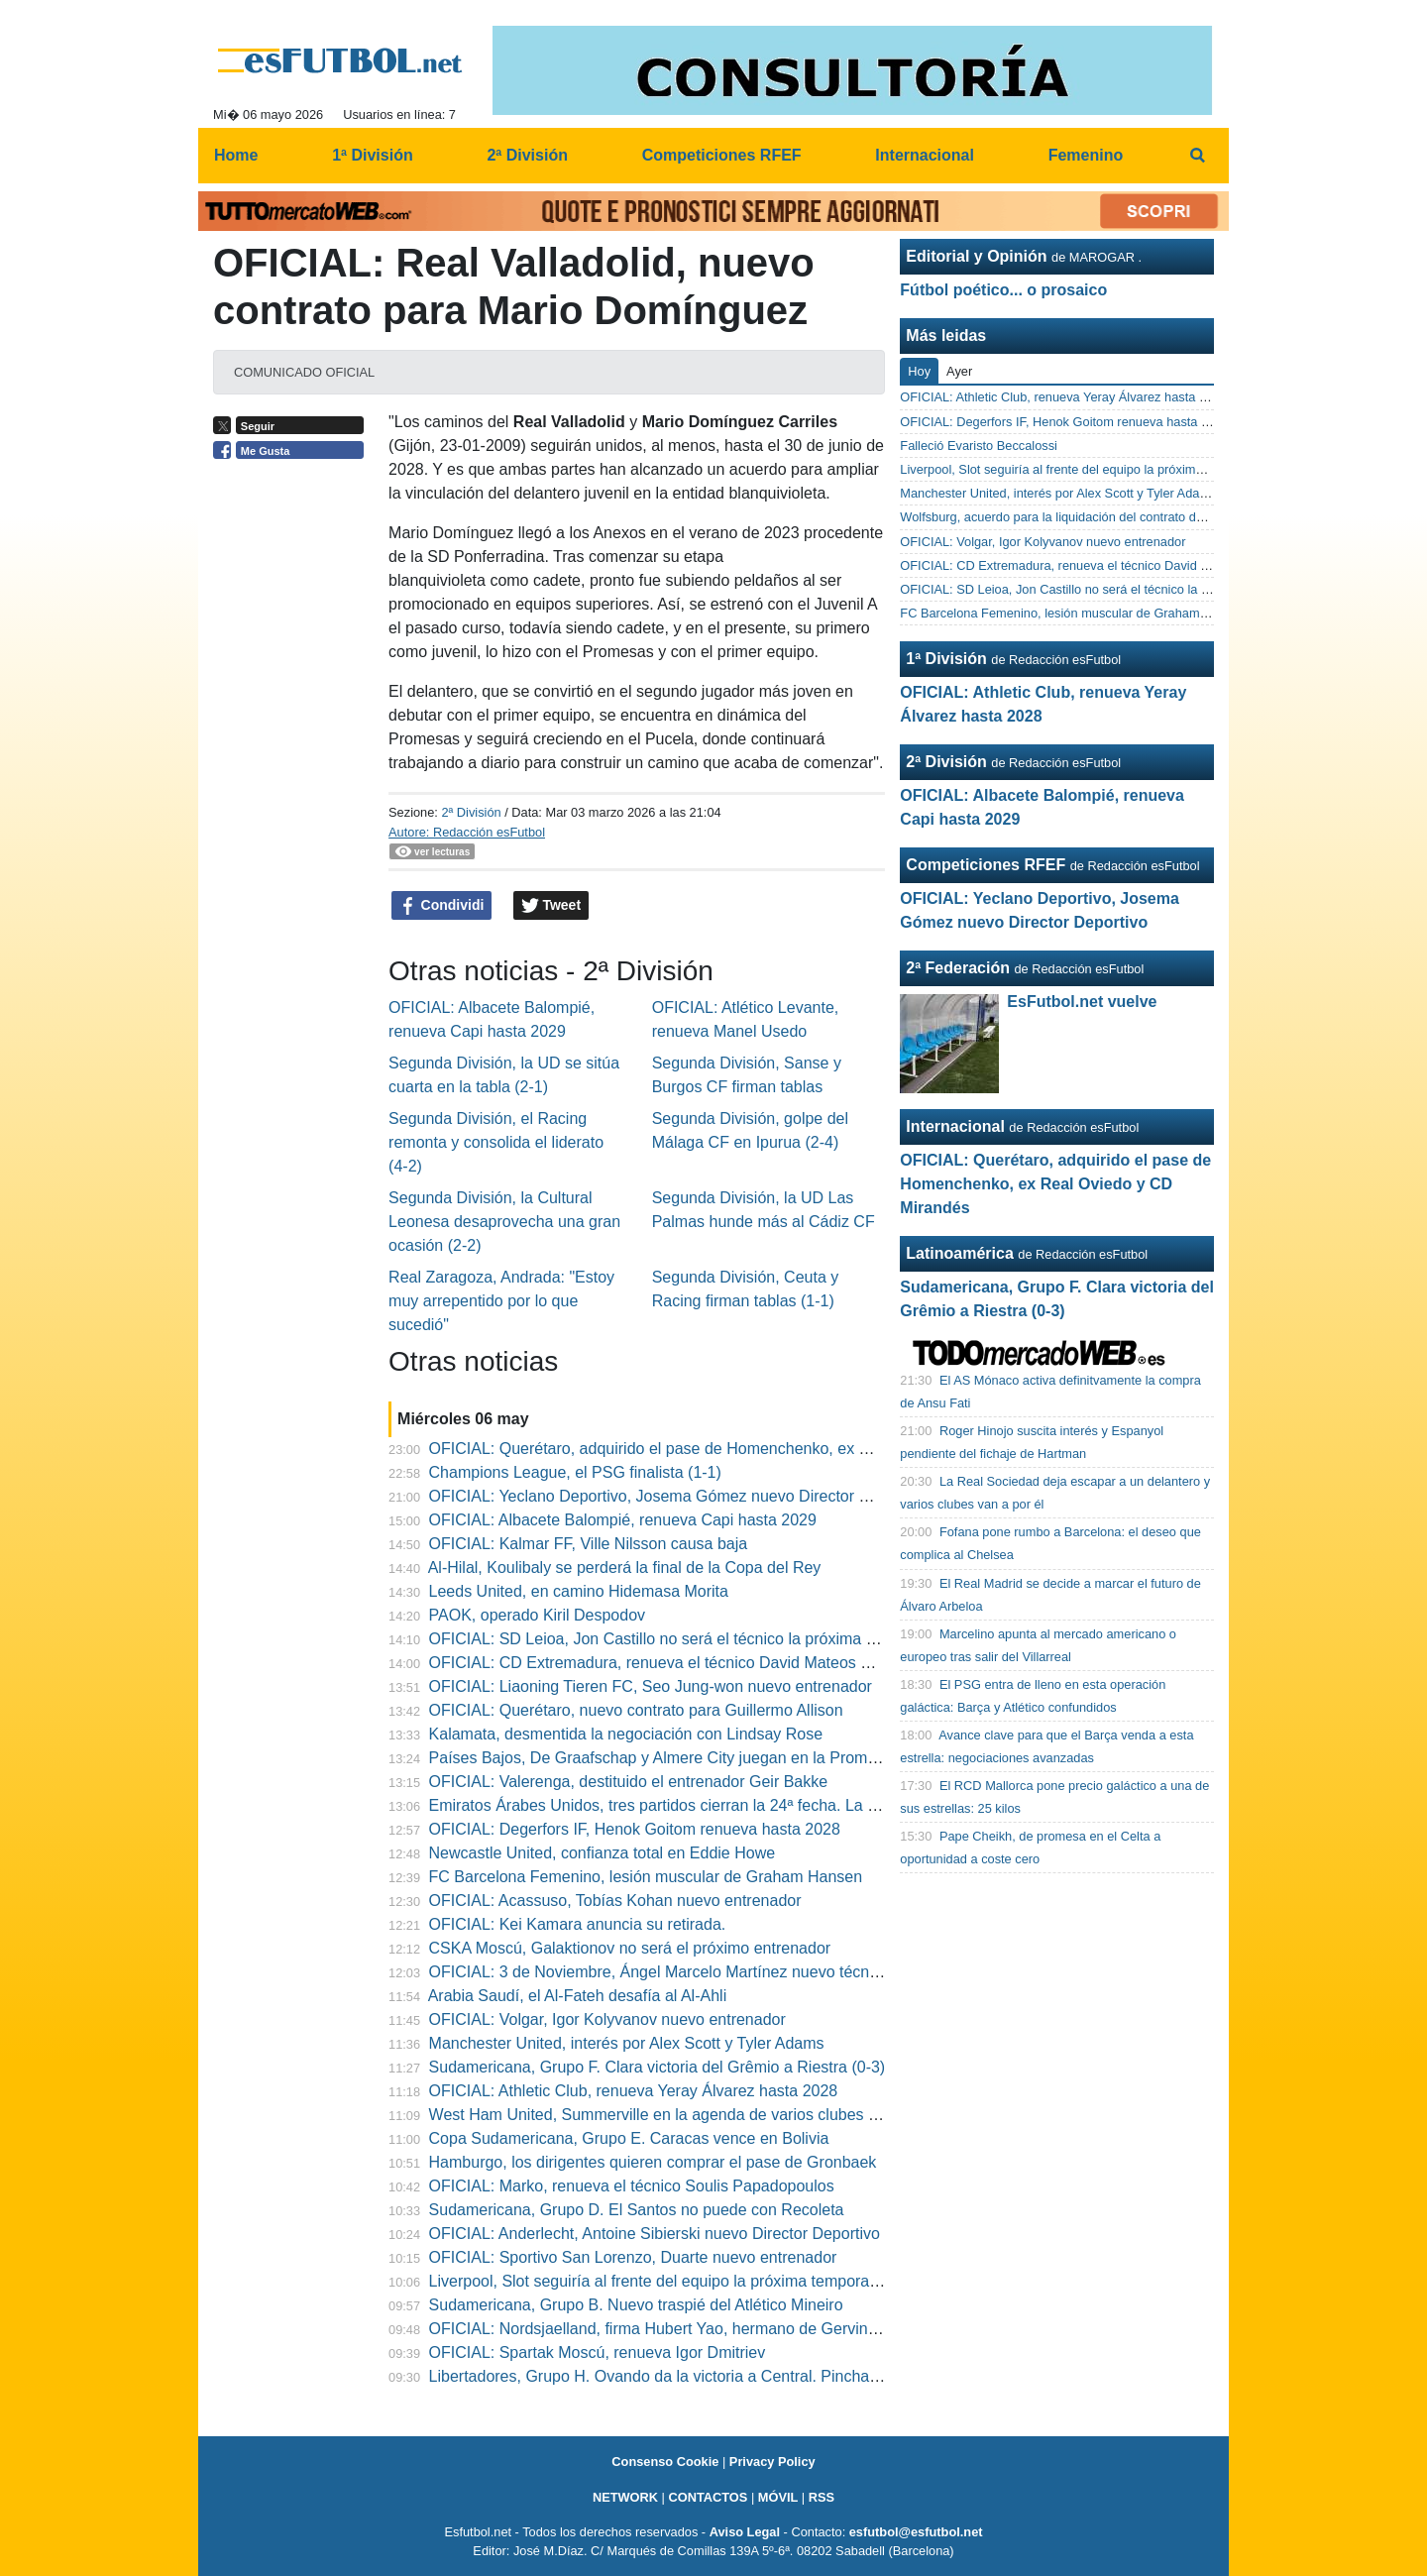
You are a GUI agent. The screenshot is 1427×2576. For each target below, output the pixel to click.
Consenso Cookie (664, 2461)
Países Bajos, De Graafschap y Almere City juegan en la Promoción (667, 1757)
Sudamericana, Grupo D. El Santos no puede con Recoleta (636, 2209)
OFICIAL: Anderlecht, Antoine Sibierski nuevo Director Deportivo (654, 2233)
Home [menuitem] (236, 155)
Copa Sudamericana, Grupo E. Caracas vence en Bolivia (629, 2138)
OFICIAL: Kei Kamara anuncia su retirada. (577, 1924)
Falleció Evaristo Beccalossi (978, 445)
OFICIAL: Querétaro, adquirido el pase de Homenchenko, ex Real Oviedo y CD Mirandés (742, 1448)
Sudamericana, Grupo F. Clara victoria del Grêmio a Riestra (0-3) (657, 2067)
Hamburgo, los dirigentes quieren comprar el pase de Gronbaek (653, 2162)
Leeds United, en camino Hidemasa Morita (578, 1591)
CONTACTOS (707, 2497)
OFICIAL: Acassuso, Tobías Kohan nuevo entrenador (615, 1900)
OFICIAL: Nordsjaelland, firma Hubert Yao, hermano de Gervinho (657, 2328)
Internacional (955, 1126)
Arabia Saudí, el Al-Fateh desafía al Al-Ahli (577, 1995)
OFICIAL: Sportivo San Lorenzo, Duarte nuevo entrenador (633, 2257)
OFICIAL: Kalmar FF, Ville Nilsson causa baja (588, 1543)
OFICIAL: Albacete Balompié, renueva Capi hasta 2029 (623, 1520)
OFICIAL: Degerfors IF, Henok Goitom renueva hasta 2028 (634, 1829)
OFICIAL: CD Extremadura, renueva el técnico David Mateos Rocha (668, 1662)
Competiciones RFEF (985, 864)
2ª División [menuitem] (527, 155)
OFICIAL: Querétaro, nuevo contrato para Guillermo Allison (636, 1710)
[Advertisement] (293, 775)
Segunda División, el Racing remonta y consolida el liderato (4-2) (496, 1142)
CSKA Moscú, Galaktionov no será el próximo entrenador (630, 1948)
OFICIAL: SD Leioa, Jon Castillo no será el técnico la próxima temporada (685, 1638)
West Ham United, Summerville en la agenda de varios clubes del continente (698, 2114)
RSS (821, 2497)
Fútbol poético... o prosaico (1003, 289)
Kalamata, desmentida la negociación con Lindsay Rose (626, 1734)
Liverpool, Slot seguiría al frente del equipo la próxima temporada (658, 2281)
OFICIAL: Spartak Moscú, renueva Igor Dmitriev (597, 2352)
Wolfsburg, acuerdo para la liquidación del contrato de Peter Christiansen (1105, 516)
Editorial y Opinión (976, 256)
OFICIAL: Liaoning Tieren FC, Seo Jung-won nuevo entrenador (650, 1686)
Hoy (919, 371)
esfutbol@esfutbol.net (916, 2531)
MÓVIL (778, 2497)
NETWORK (625, 2497)
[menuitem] (1197, 156)
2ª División (470, 812)
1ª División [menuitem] (372, 155)
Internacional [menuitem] (924, 155)
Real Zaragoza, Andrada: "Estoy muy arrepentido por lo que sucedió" (501, 1301)
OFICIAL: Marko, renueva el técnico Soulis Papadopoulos (631, 2186)
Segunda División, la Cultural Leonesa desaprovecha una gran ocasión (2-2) (504, 1221)
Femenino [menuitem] (1086, 155)
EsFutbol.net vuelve (1081, 1001)
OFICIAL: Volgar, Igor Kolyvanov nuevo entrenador (607, 2019)
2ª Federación (958, 967)
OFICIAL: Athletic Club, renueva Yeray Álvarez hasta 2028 (633, 2090)
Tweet (551, 906)
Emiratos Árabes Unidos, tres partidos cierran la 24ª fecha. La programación (696, 1805)
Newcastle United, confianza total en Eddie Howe (602, 1853)
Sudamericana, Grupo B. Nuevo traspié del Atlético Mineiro (636, 2304)
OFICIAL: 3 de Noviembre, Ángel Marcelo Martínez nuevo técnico (659, 1971)
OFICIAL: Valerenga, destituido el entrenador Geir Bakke (628, 1781)
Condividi (442, 906)
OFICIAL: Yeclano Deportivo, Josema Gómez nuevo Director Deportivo (678, 1496)
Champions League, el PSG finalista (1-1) (575, 1472)
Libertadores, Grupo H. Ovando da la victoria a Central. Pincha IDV (665, 2376)
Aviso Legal (745, 2531)
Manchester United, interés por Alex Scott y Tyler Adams (626, 2043)
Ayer (959, 371)
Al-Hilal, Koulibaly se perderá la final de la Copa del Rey (625, 1567)
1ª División (946, 658)
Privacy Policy (772, 2461)
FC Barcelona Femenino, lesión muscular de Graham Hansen (646, 1876)
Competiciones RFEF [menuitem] (722, 155)
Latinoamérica (959, 1253)
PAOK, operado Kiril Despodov (537, 1615)
